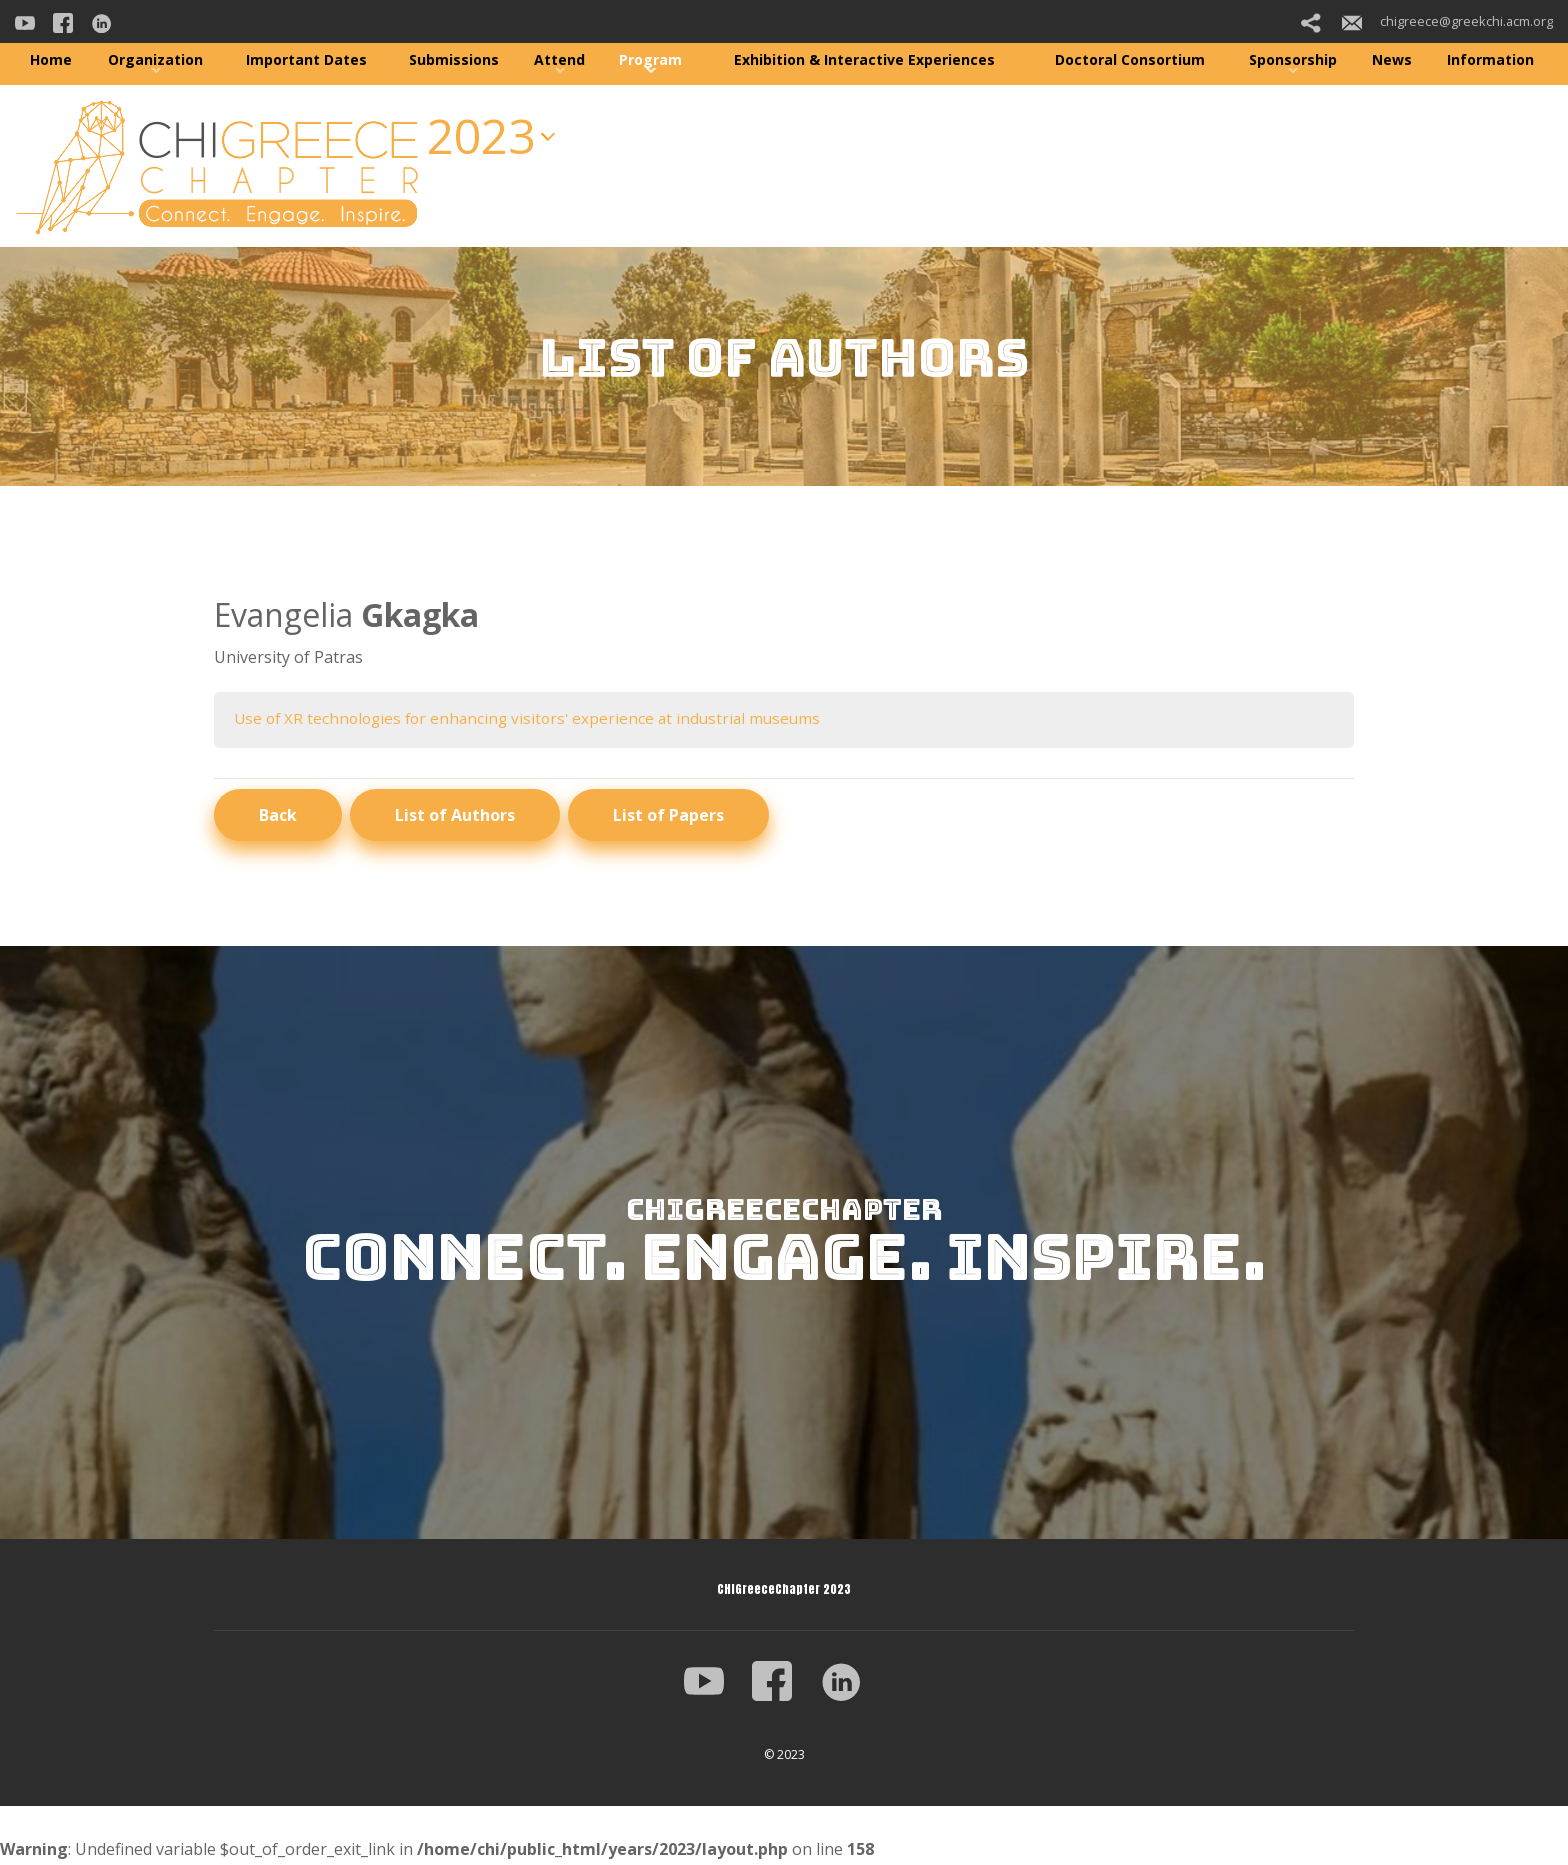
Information (1490, 59)
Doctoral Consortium (1130, 59)
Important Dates (306, 59)
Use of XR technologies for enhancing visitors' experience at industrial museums (535, 719)
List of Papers (668, 816)
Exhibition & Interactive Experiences (864, 59)
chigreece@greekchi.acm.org (1447, 21)
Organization (155, 59)
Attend (559, 59)
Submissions (454, 59)
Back (278, 816)
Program (650, 59)
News (1392, 59)
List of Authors (455, 816)
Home (51, 59)
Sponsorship (1293, 59)
